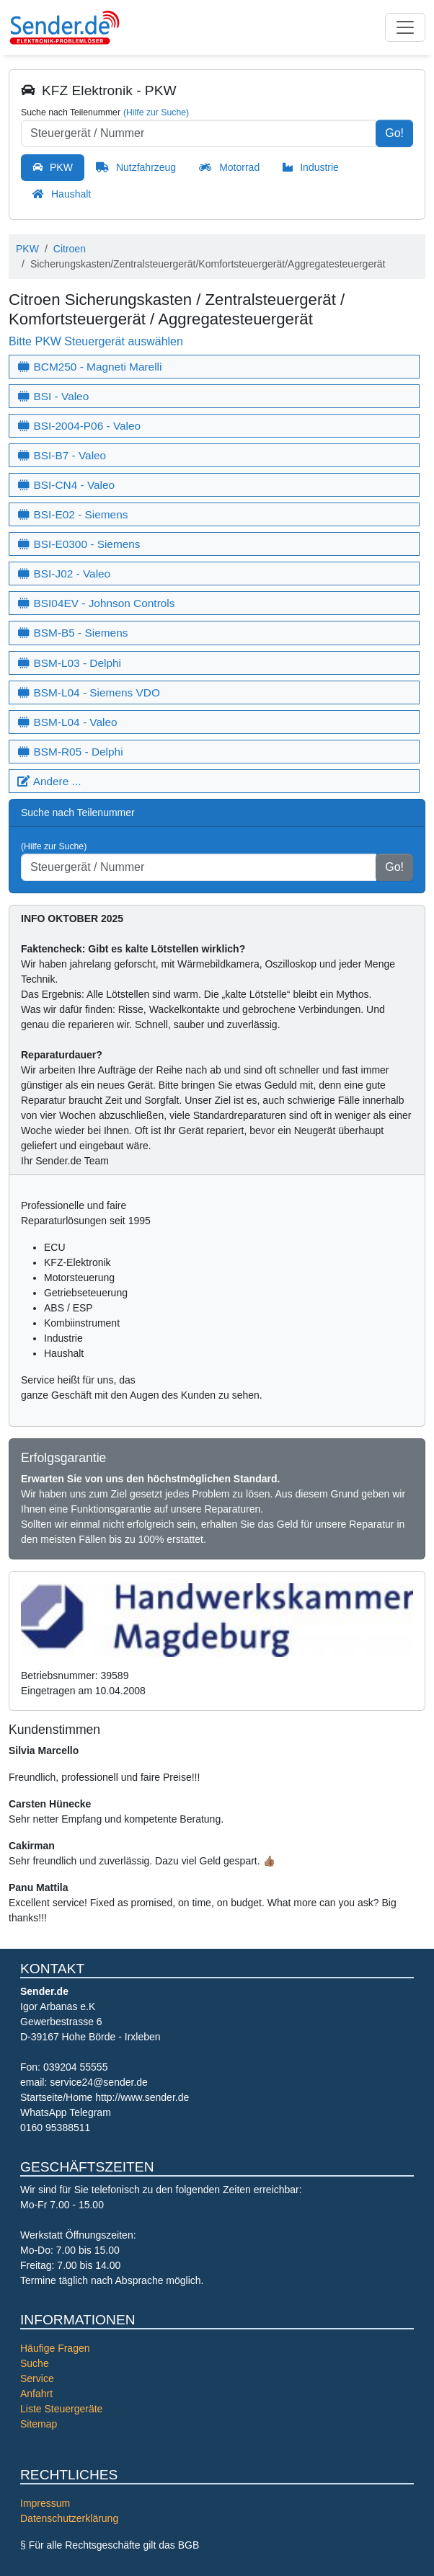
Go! (394, 133)
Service (37, 2378)
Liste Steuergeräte (61, 2409)
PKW (61, 167)
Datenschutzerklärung (69, 2518)
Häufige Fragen (55, 2348)
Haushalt (71, 194)
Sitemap (38, 2424)
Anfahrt (36, 2393)
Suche (34, 2363)
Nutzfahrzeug (146, 167)
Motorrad (239, 167)
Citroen (69, 248)
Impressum (45, 2503)
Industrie (319, 167)
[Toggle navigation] (405, 27)
